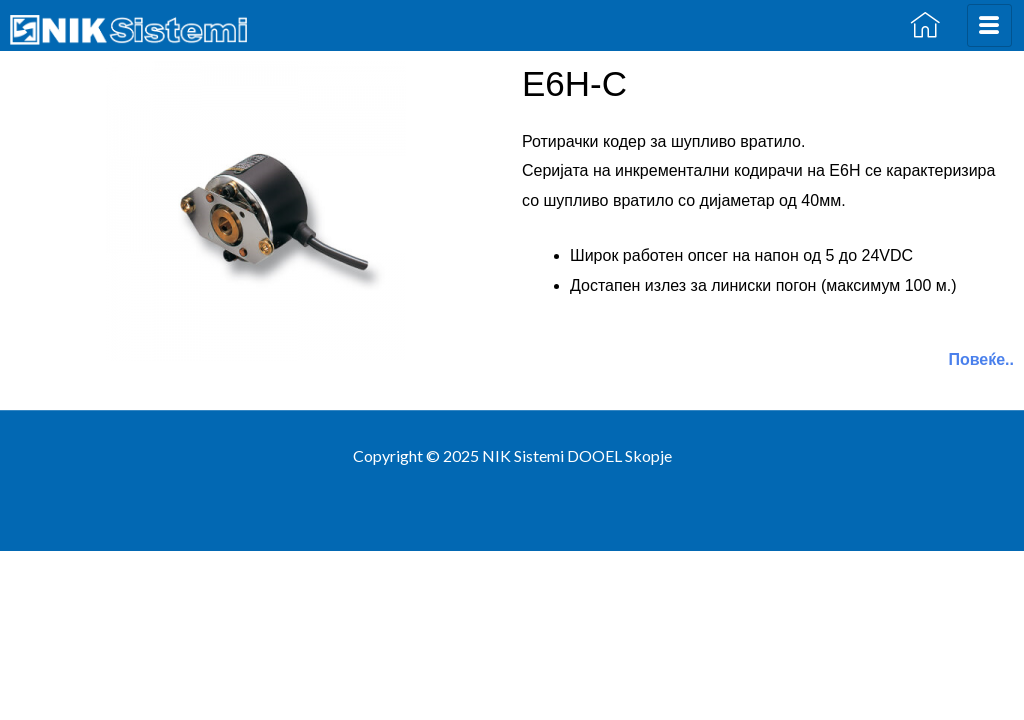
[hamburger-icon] (989, 25)
